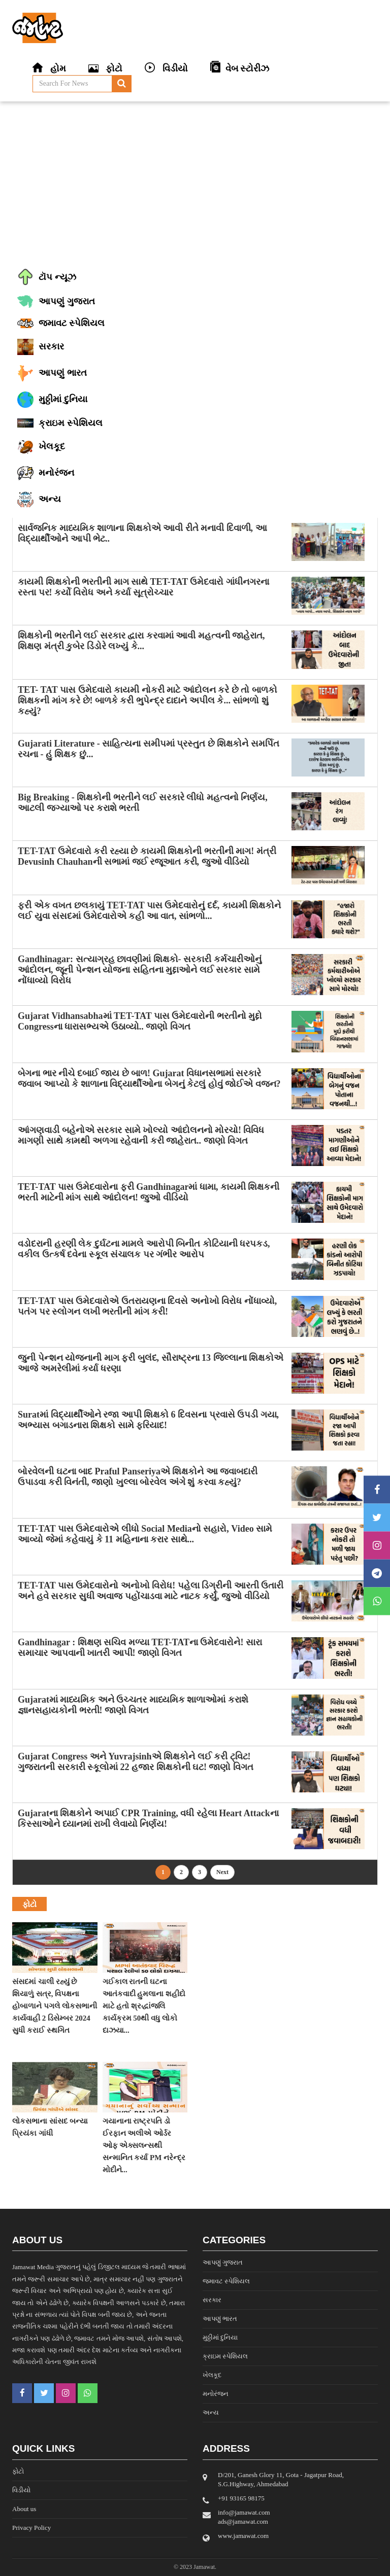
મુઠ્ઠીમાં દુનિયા (220, 2337)
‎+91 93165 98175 (241, 2498)
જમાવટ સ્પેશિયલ (226, 2281)
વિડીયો (21, 2490)
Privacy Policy (31, 2527)
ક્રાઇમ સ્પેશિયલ (225, 2356)
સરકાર (212, 2300)
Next (222, 1872)
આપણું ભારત (220, 2318)
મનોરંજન (216, 2393)
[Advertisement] (195, 183)
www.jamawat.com (243, 2535)
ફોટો (18, 2471)
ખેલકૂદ (212, 2375)
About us (24, 2509)
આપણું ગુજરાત (223, 2262)
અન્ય (211, 2412)
